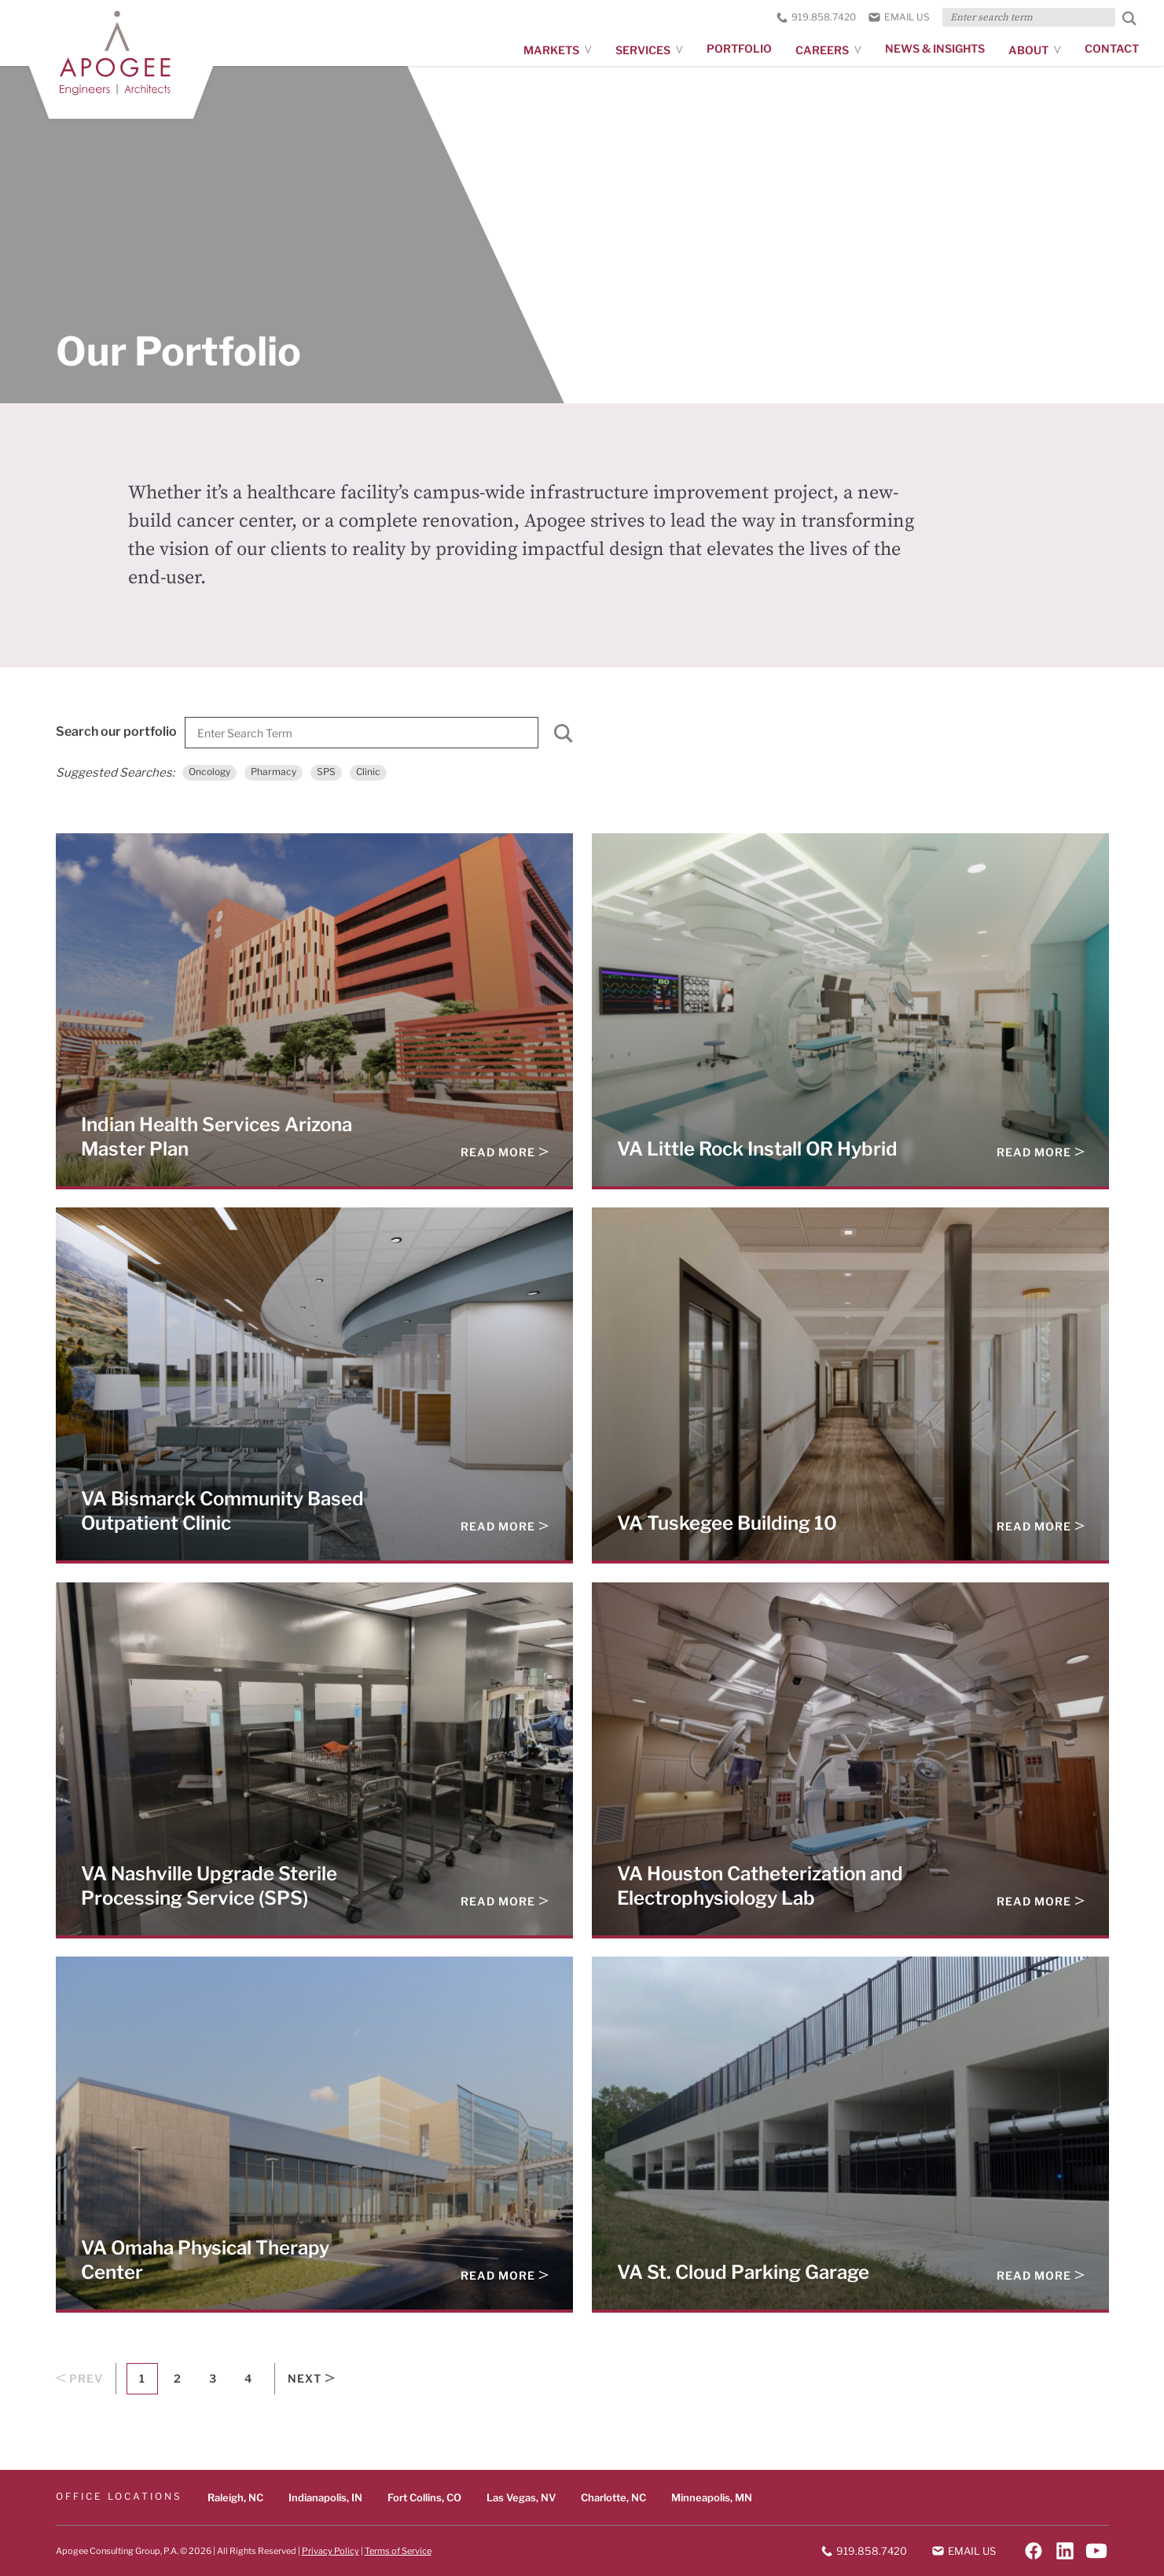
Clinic (368, 771)
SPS (326, 771)
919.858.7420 (816, 17)
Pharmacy (273, 771)
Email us (899, 17)
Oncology (209, 771)
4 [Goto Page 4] (248, 2378)
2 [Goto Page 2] (177, 2378)
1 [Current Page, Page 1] (142, 2378)
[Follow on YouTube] (1096, 2550)
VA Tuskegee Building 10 (727, 1523)
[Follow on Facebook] (1033, 2550)
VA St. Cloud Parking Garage (743, 2272)
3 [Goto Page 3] (212, 2378)
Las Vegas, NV (521, 2497)
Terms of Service (398, 2550)
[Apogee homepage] (123, 58)
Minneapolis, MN (711, 2497)
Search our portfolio (116, 731)
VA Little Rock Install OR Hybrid (757, 1148)
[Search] (361, 732)
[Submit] (563, 736)
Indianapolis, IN (325, 2497)
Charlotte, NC (613, 2497)
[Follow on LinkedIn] (1065, 2550)
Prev (79, 2378)
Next (311, 2378)
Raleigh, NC (235, 2497)
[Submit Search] (1129, 18)
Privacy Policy (330, 2550)
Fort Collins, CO (424, 2497)
